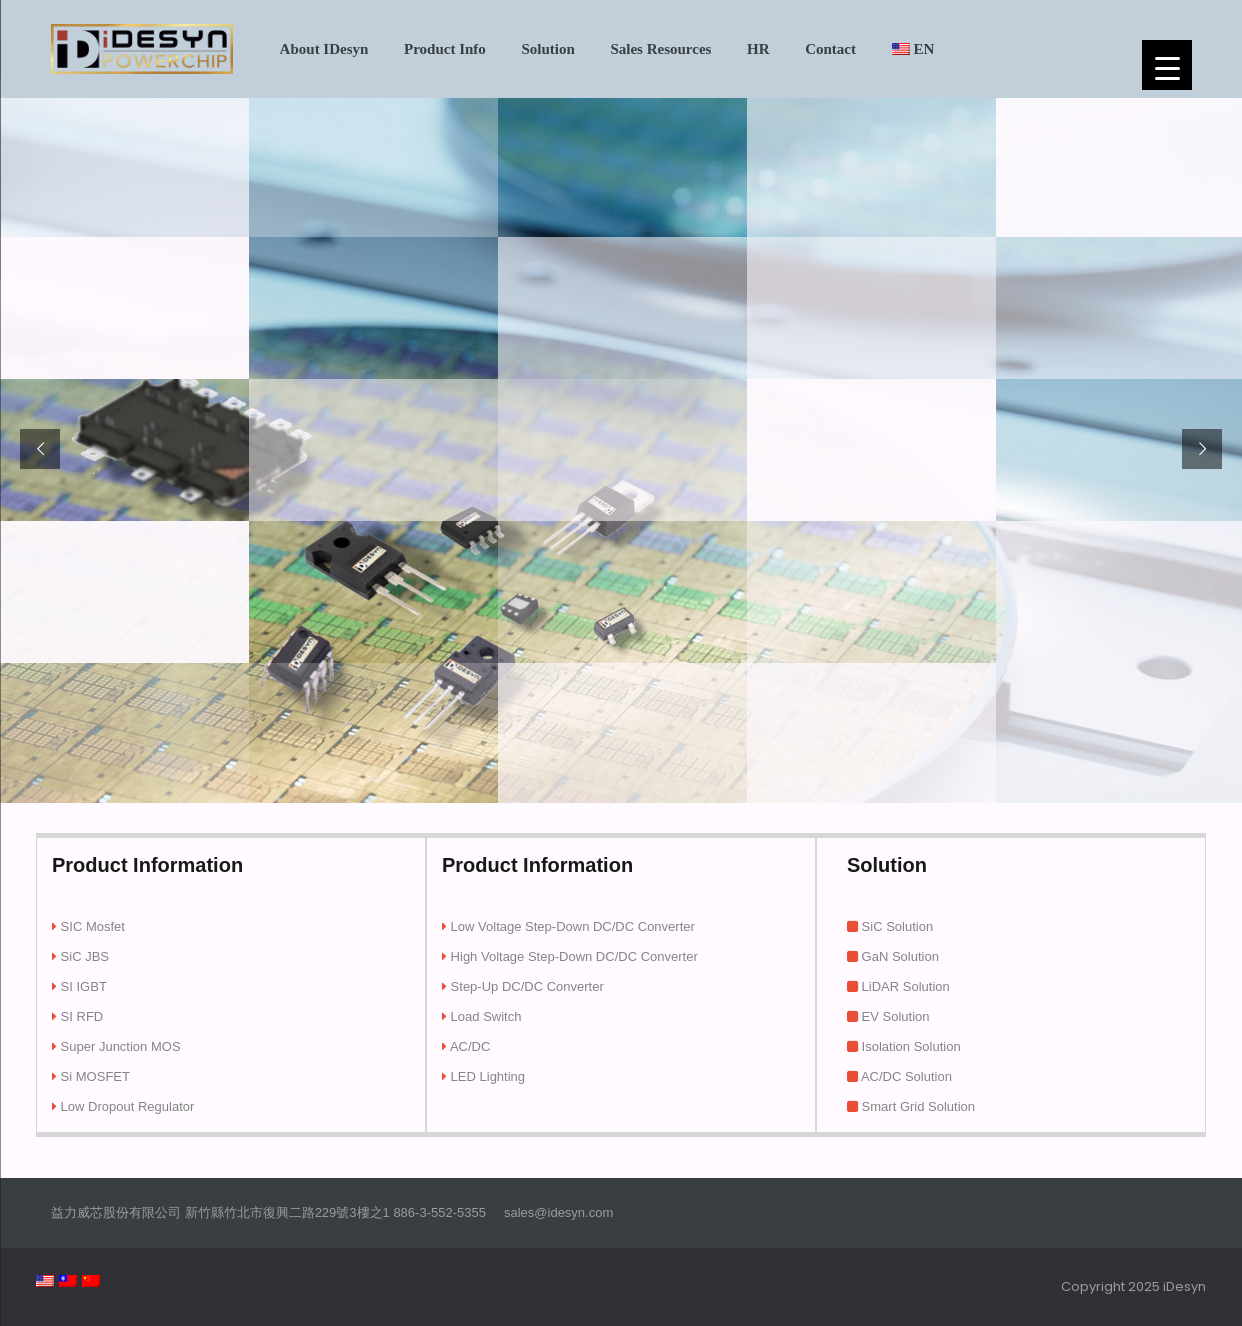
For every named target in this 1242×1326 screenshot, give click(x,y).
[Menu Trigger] (1167, 65)
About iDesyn (324, 49)
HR (758, 49)
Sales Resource (660, 49)
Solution (547, 49)
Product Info (445, 49)
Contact (830, 49)
